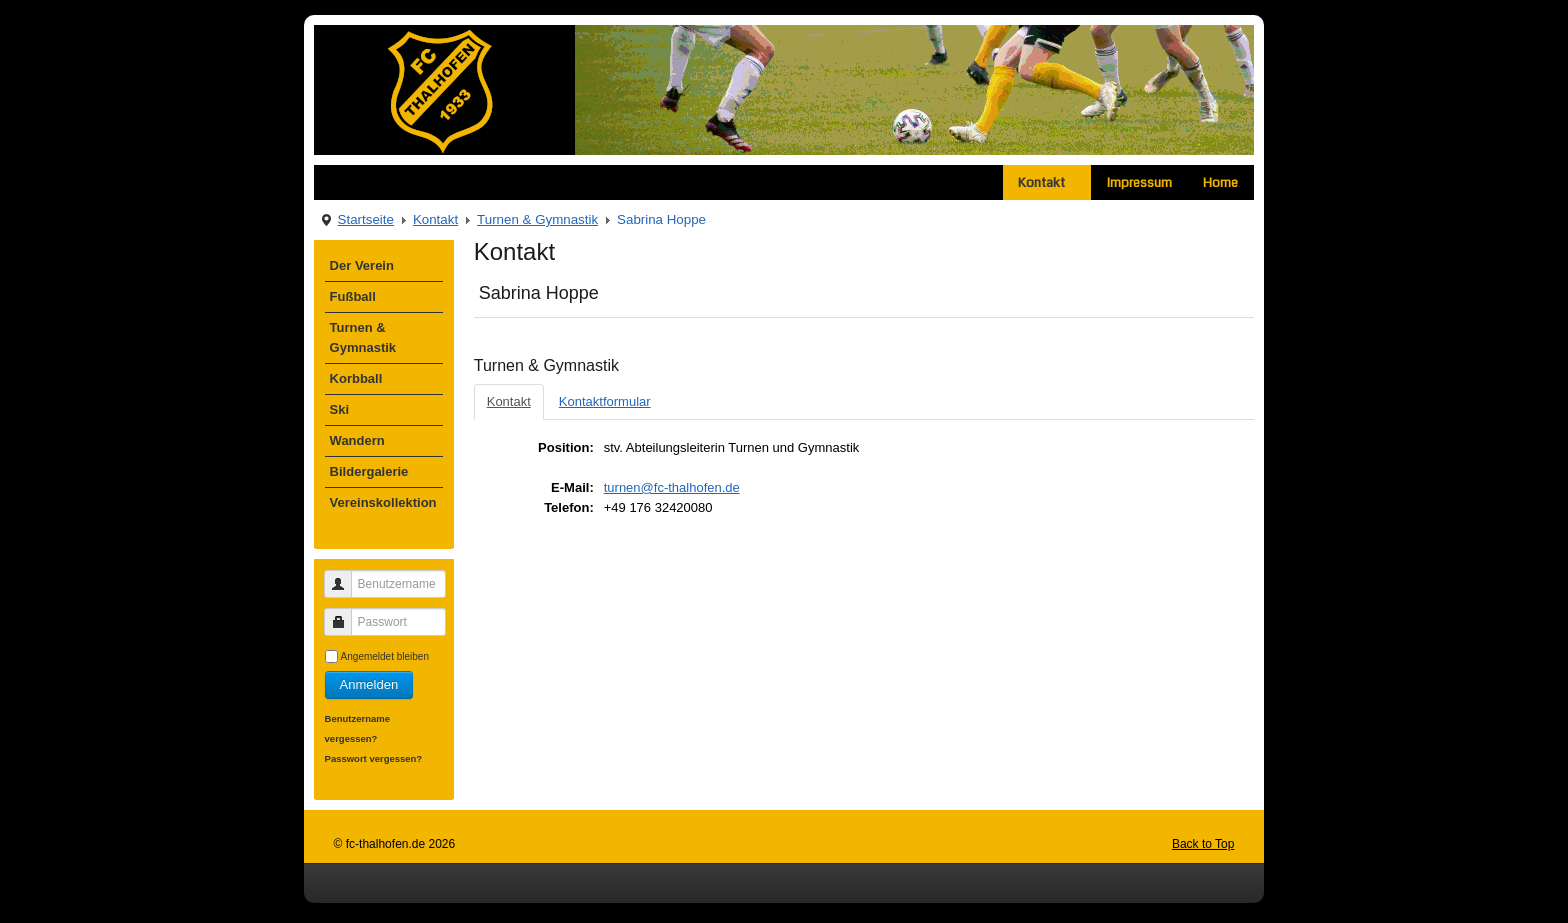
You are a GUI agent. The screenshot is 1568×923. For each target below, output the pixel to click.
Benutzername (345, 575)
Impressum (1139, 182)
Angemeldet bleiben (385, 656)
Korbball (356, 378)
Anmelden (369, 684)
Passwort (345, 613)
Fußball (353, 296)
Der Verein (362, 265)
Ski (340, 409)
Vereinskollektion (383, 502)
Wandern (357, 440)
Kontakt (1047, 182)
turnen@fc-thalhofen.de (672, 487)
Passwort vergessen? (374, 758)
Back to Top (1203, 844)
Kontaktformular (605, 401)
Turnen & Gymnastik (537, 219)
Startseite (366, 219)
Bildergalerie (369, 471)
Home (1220, 182)
